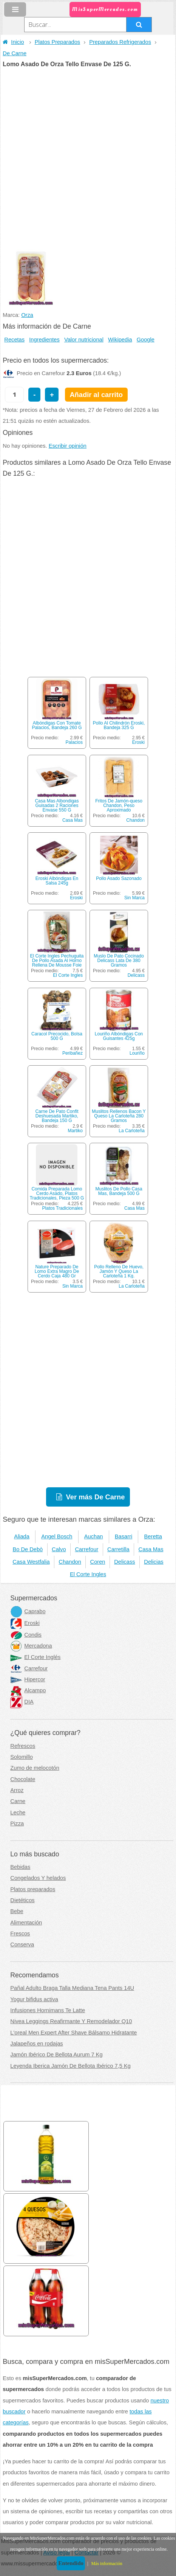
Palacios (74, 742)
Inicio (13, 42)
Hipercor (27, 1679)
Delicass (136, 975)
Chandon (135, 820)
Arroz (16, 1790)
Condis (26, 1635)
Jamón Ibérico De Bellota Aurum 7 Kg (56, 2054)
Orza (27, 315)
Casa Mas (72, 820)
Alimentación (26, 1923)
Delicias (153, 1562)
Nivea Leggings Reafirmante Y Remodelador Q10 (71, 2021)
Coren (97, 1562)
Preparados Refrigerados (120, 42)
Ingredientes (44, 340)
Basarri (123, 1536)
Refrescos (22, 1746)
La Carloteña (132, 1130)
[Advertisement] (88, 159)
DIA (21, 1702)
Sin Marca (134, 897)
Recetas (14, 340)
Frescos (20, 1933)
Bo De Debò (27, 1549)
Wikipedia (120, 340)
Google (145, 340)
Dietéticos (22, 1900)
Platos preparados (32, 1889)
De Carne (14, 53)
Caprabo (27, 1611)
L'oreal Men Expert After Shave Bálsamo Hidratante (73, 2033)
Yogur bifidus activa (34, 1999)
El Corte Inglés (35, 1657)
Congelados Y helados (38, 1878)
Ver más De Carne (95, 1497)
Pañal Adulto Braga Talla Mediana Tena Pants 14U (72, 1988)
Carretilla (118, 1549)
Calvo (59, 1549)
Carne (17, 1801)
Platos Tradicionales (62, 1208)
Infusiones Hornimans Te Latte (47, 2010)
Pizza (17, 1823)
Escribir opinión (67, 446)
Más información (106, 2563)
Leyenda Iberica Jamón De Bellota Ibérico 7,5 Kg (70, 2066)
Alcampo (28, 1690)
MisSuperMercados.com (105, 9)
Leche (17, 1812)
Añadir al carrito (96, 395)
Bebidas (20, 1867)
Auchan (93, 1536)
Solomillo (21, 1757)
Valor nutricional (83, 340)
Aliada (21, 1536)
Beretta (153, 1536)
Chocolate (22, 1779)
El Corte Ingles (68, 975)
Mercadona (31, 1646)
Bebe (16, 1911)
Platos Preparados (57, 42)
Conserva (22, 1944)
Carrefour (86, 1549)
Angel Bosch (56, 1536)
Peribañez (72, 1053)
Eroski (138, 742)
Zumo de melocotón (34, 1768)
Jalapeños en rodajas (36, 2044)
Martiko (75, 1130)
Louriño (137, 1053)
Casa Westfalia (30, 1562)
